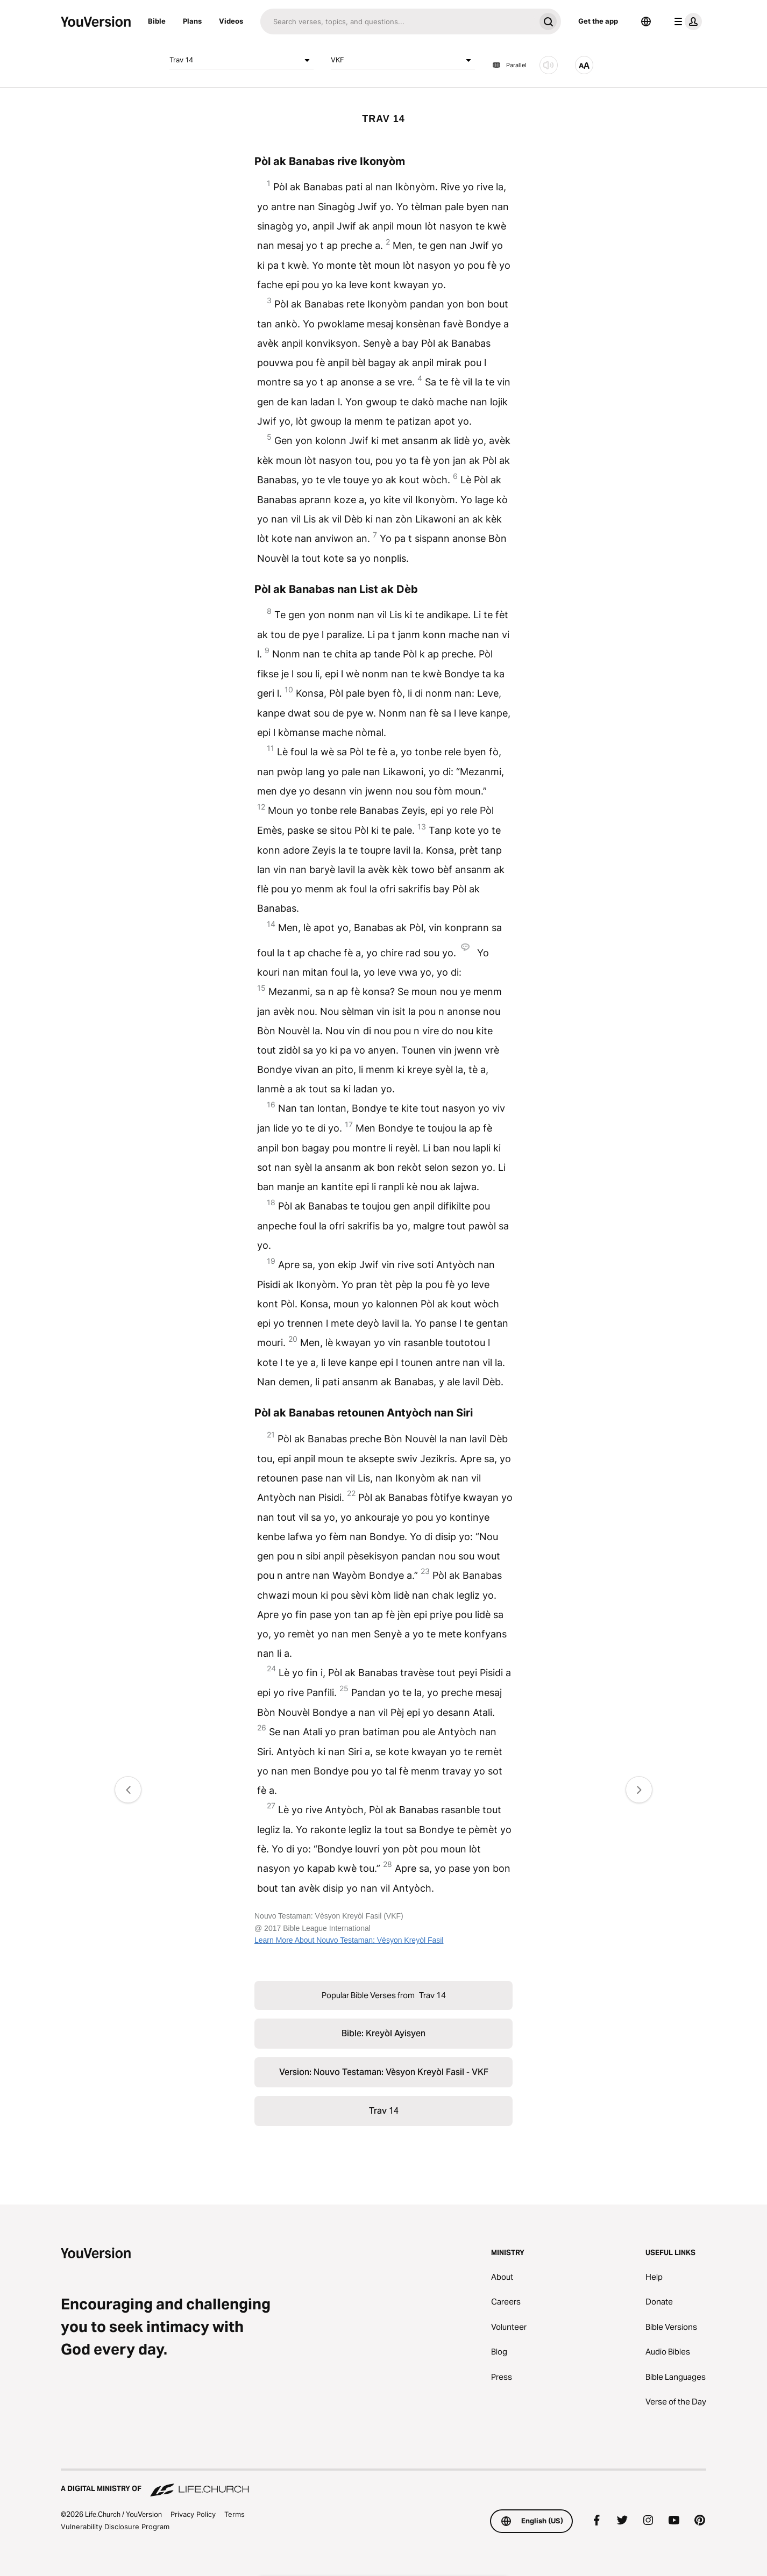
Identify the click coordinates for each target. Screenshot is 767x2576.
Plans (192, 21)
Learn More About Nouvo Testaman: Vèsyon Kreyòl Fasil (348, 1940)
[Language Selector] (646, 21)
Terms (234, 2514)
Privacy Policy (193, 2514)
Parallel (509, 65)
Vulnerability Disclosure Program (115, 2526)
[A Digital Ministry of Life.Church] (383, 2483)
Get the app (598, 21)
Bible (157, 21)
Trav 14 (241, 60)
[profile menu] (685, 21)
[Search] (397, 21)
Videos (231, 21)
